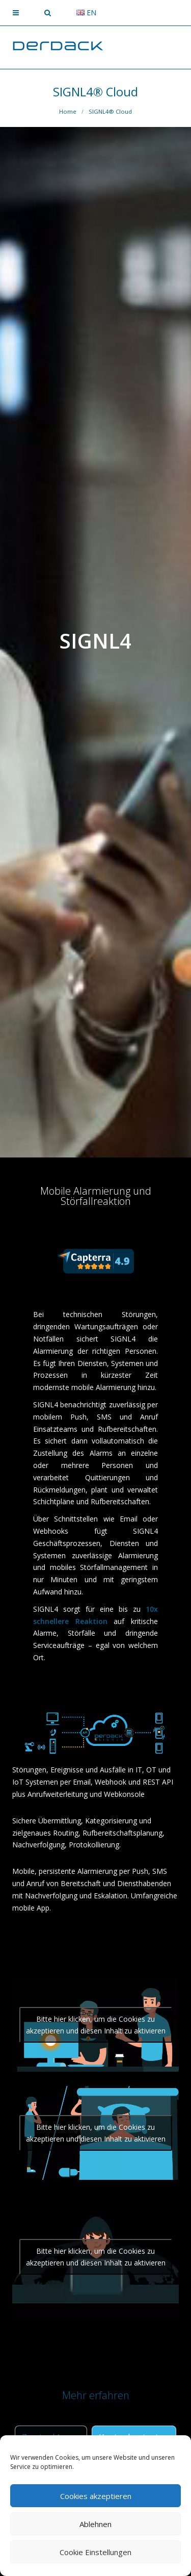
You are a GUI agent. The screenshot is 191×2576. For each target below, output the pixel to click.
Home (67, 111)
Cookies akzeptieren (95, 2496)
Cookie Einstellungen (95, 2552)
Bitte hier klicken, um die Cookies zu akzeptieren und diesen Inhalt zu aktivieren (96, 2025)
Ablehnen (95, 2524)
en (86, 12)
